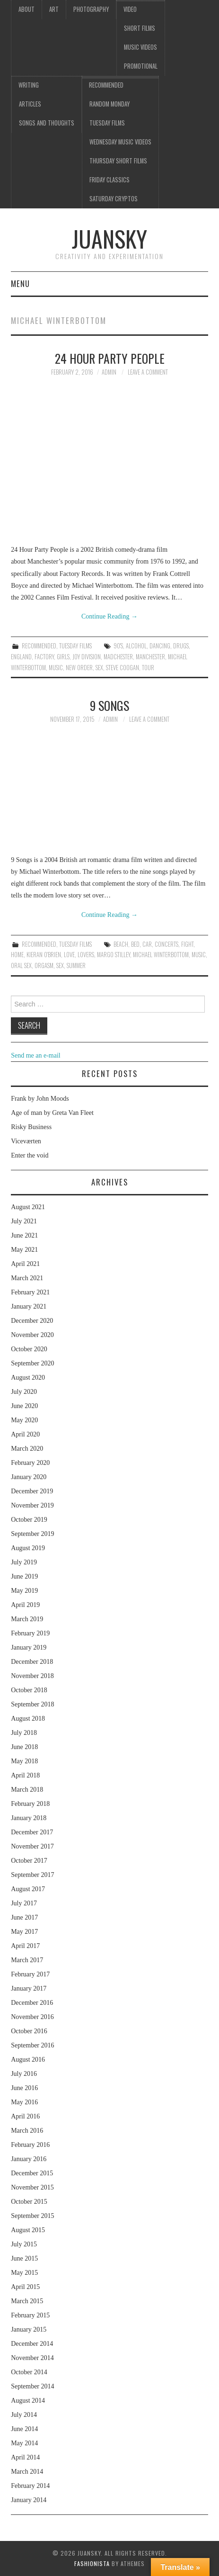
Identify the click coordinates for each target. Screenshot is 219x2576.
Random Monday (109, 103)
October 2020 (29, 1349)
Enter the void (29, 1155)
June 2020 (24, 1405)
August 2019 (28, 1548)
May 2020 (24, 1420)
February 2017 (30, 1974)
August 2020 (28, 1377)
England (21, 656)
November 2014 (32, 2357)
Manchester (150, 656)
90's (118, 645)
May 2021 (24, 1249)
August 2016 (28, 2059)
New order (79, 667)
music (56, 667)
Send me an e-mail (36, 1055)
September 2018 (32, 1704)
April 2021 (25, 1263)
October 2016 (29, 2031)
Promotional (141, 66)
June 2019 (24, 1576)
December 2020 (32, 1320)
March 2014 (27, 2471)
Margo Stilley (113, 954)
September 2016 (32, 2045)
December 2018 (32, 1661)
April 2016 (25, 2116)
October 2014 (29, 2372)
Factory (44, 656)
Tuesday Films (107, 122)
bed (135, 944)
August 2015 (28, 2230)
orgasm (44, 965)
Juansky (109, 238)
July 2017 (24, 1903)
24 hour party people (110, 358)
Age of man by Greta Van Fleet (52, 1112)
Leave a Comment (148, 372)
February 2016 (30, 2144)
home (17, 954)
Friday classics (109, 179)
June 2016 (24, 2087)
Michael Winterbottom (161, 954)
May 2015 (24, 2272)
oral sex (21, 965)
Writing (28, 85)
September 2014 (32, 2386)
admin (109, 372)
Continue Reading (109, 616)
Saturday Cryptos (113, 198)
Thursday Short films (118, 160)
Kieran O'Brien (43, 954)
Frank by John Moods (40, 1098)
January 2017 (28, 1988)
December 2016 (32, 2002)
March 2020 (27, 1448)
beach (121, 944)
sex (99, 667)
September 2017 (32, 1874)
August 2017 (28, 1889)
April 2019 (25, 1604)
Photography (91, 9)
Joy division (86, 656)
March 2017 (27, 1960)
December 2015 (32, 2173)
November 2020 (32, 1334)
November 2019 (32, 1505)
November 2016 (32, 2016)
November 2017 (32, 1846)
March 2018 (27, 1789)
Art (54, 9)
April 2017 (25, 1945)
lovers (86, 954)
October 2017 (29, 1860)
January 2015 (28, 2329)
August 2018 (28, 1718)
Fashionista (92, 2563)
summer (76, 965)
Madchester (118, 656)
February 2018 (30, 1803)
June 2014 (24, 2428)
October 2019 (29, 1519)
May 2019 (24, 1590)
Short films (139, 28)
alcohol (136, 645)
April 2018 (25, 1775)
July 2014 (24, 2414)
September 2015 (32, 2215)
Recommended (106, 85)
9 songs (109, 705)
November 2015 (32, 2187)
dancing (159, 645)
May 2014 (24, 2443)
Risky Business (31, 1127)
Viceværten (26, 1141)
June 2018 (24, 1746)
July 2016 (24, 2073)
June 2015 (24, 2258)
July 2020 (24, 1391)
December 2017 (32, 1832)
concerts (166, 944)
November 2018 (32, 1675)
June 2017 (24, 1917)
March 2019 (27, 1619)
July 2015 (24, 2244)
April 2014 (25, 2457)
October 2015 (29, 2201)
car (147, 944)
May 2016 (24, 2102)
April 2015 (25, 2286)
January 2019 (28, 1647)
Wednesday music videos (120, 141)
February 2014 (30, 2485)
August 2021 (28, 1207)
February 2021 (30, 1292)
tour (148, 667)
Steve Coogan (122, 667)
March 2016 (27, 2130)
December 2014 (32, 2343)
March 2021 (27, 1278)
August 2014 (28, 2400)
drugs (181, 645)
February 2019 (30, 1633)
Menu (20, 283)
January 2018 (28, 1818)
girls (63, 656)
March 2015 (27, 2301)
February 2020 (30, 1462)
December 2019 (32, 1491)
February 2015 (30, 2315)
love (69, 954)
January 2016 (28, 2159)
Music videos (140, 47)
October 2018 (29, 1690)
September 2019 (32, 1533)
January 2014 (28, 2500)
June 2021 (24, 1235)
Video (130, 9)
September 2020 (32, 1363)
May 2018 (24, 1761)
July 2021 (24, 1221)
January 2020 (28, 1477)
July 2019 (24, 1562)
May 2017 (24, 1931)
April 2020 (25, 1434)
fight (187, 944)
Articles (30, 103)
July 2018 (24, 1732)
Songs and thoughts (46, 122)
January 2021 (28, 1306)
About (26, 9)
